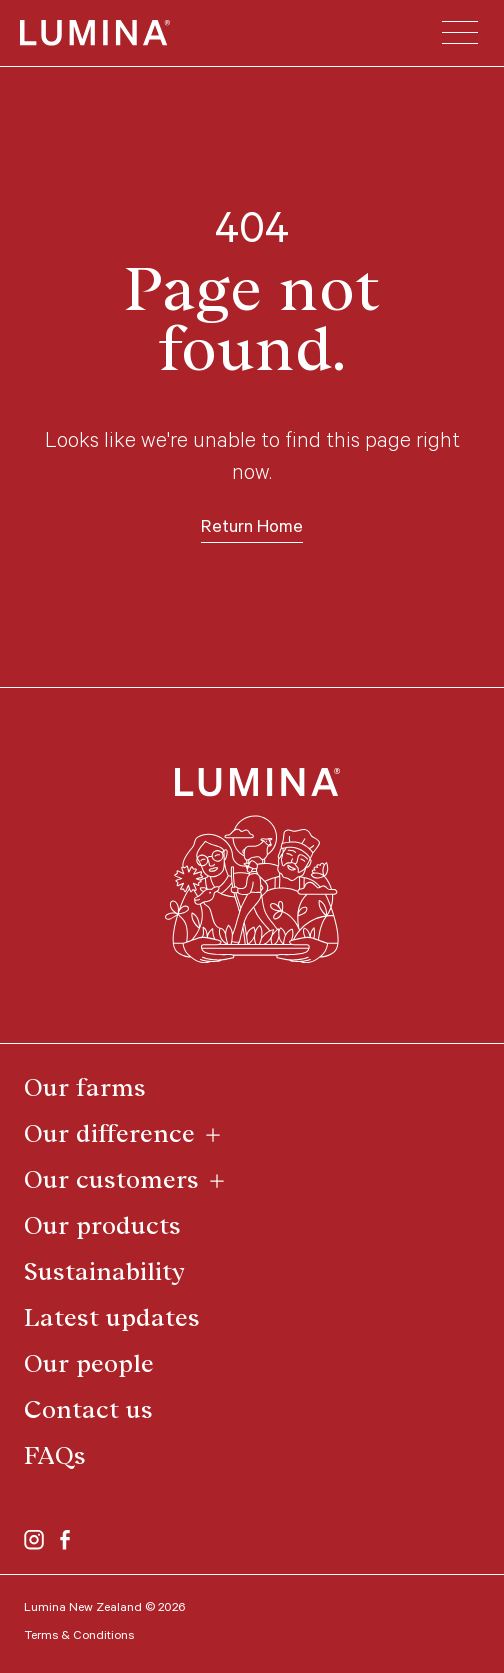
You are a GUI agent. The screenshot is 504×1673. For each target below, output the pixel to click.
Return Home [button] (252, 529)
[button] (460, 33)
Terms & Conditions (79, 1637)
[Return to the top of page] (252, 866)
